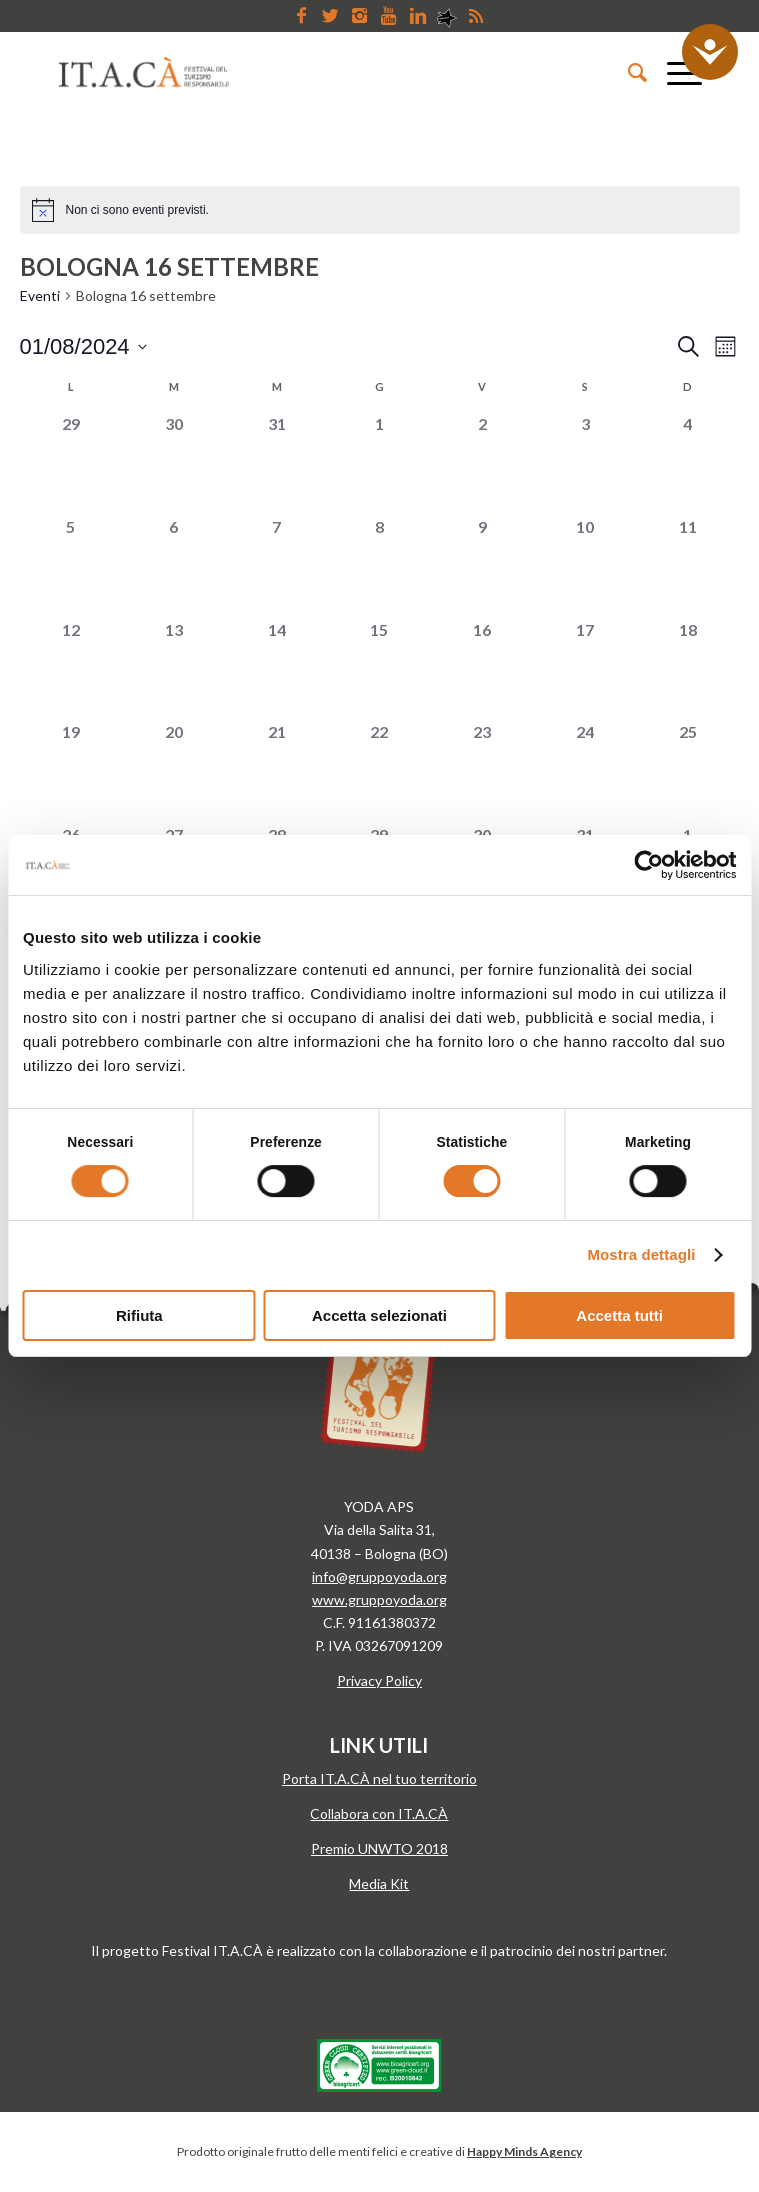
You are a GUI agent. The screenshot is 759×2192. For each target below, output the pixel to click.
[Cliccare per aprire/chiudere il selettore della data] (83, 346)
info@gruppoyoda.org (379, 1576)
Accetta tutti (619, 1315)
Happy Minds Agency (524, 2151)
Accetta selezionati (379, 1315)
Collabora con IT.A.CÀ (379, 1813)
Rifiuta (139, 1315)
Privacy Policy (379, 1680)
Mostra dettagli (641, 1254)
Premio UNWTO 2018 (379, 1848)
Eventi (40, 295)
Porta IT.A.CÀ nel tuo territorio (379, 1778)
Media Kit (379, 1883)
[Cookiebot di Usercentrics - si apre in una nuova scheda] (648, 865)
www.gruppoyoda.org (379, 1599)
